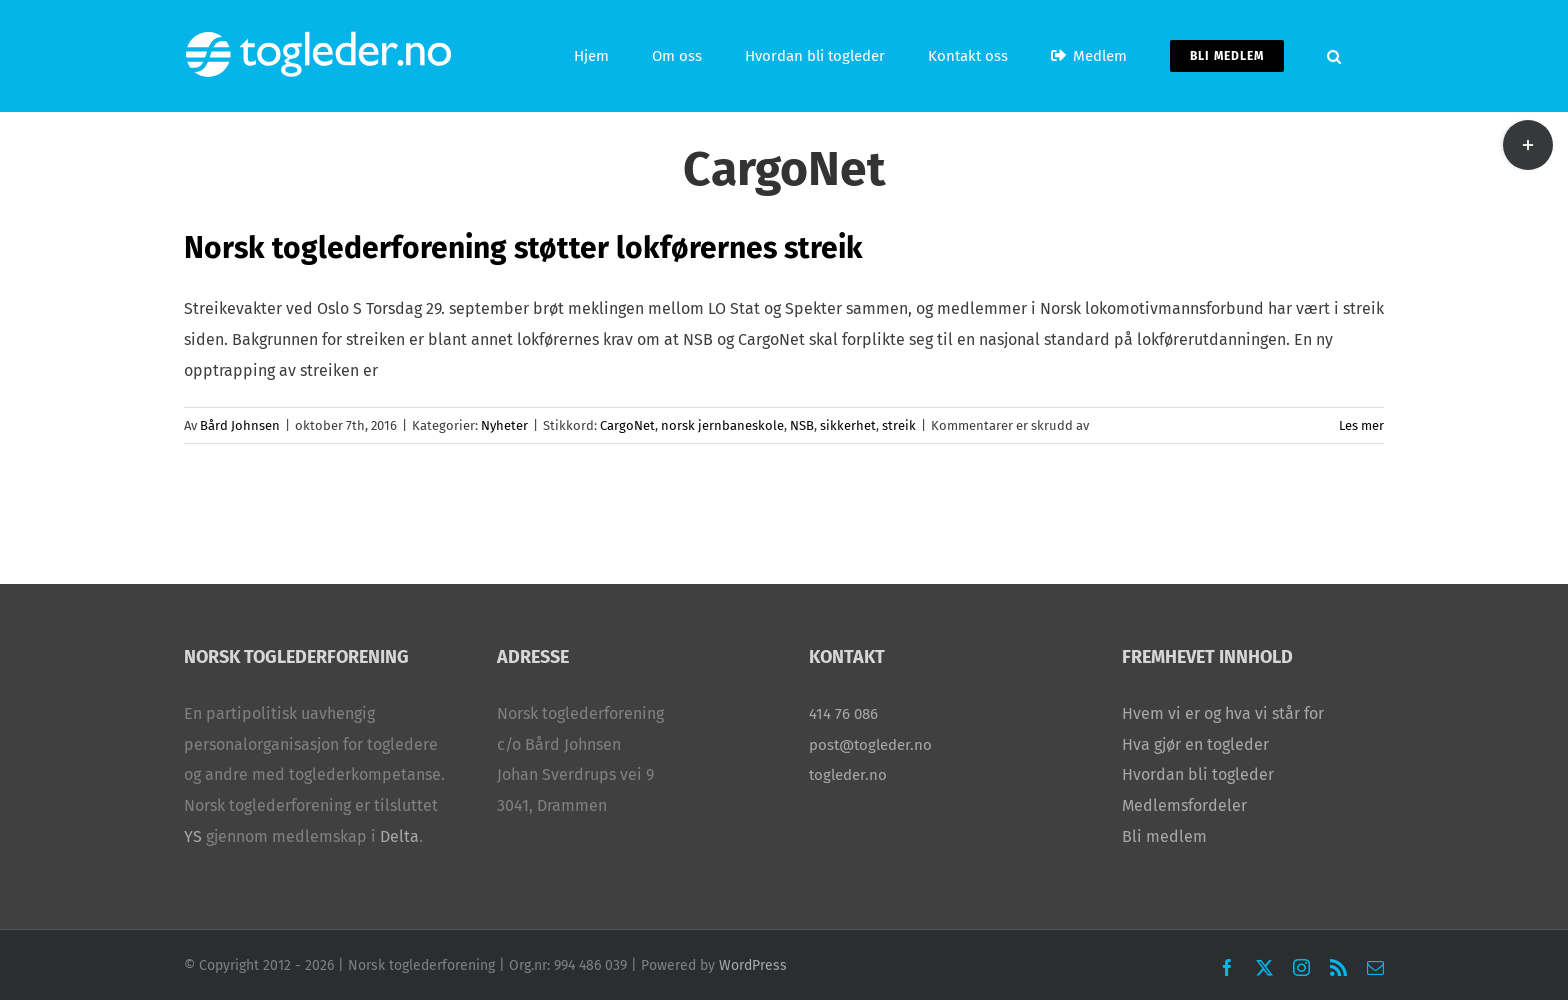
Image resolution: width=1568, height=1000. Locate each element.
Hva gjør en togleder (1195, 744)
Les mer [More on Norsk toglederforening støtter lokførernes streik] (1361, 425)
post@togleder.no (870, 745)
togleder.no (848, 775)
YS (193, 836)
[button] (1334, 56)
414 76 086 (843, 714)
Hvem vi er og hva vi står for (1223, 713)
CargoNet (627, 425)
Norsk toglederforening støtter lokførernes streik (523, 248)
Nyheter (504, 425)
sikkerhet (848, 425)
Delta (399, 836)
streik (899, 425)
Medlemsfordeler (1184, 805)
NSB (802, 425)
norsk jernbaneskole (722, 425)
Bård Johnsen (240, 425)
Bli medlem (1164, 836)
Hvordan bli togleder (1198, 774)
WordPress (753, 965)
